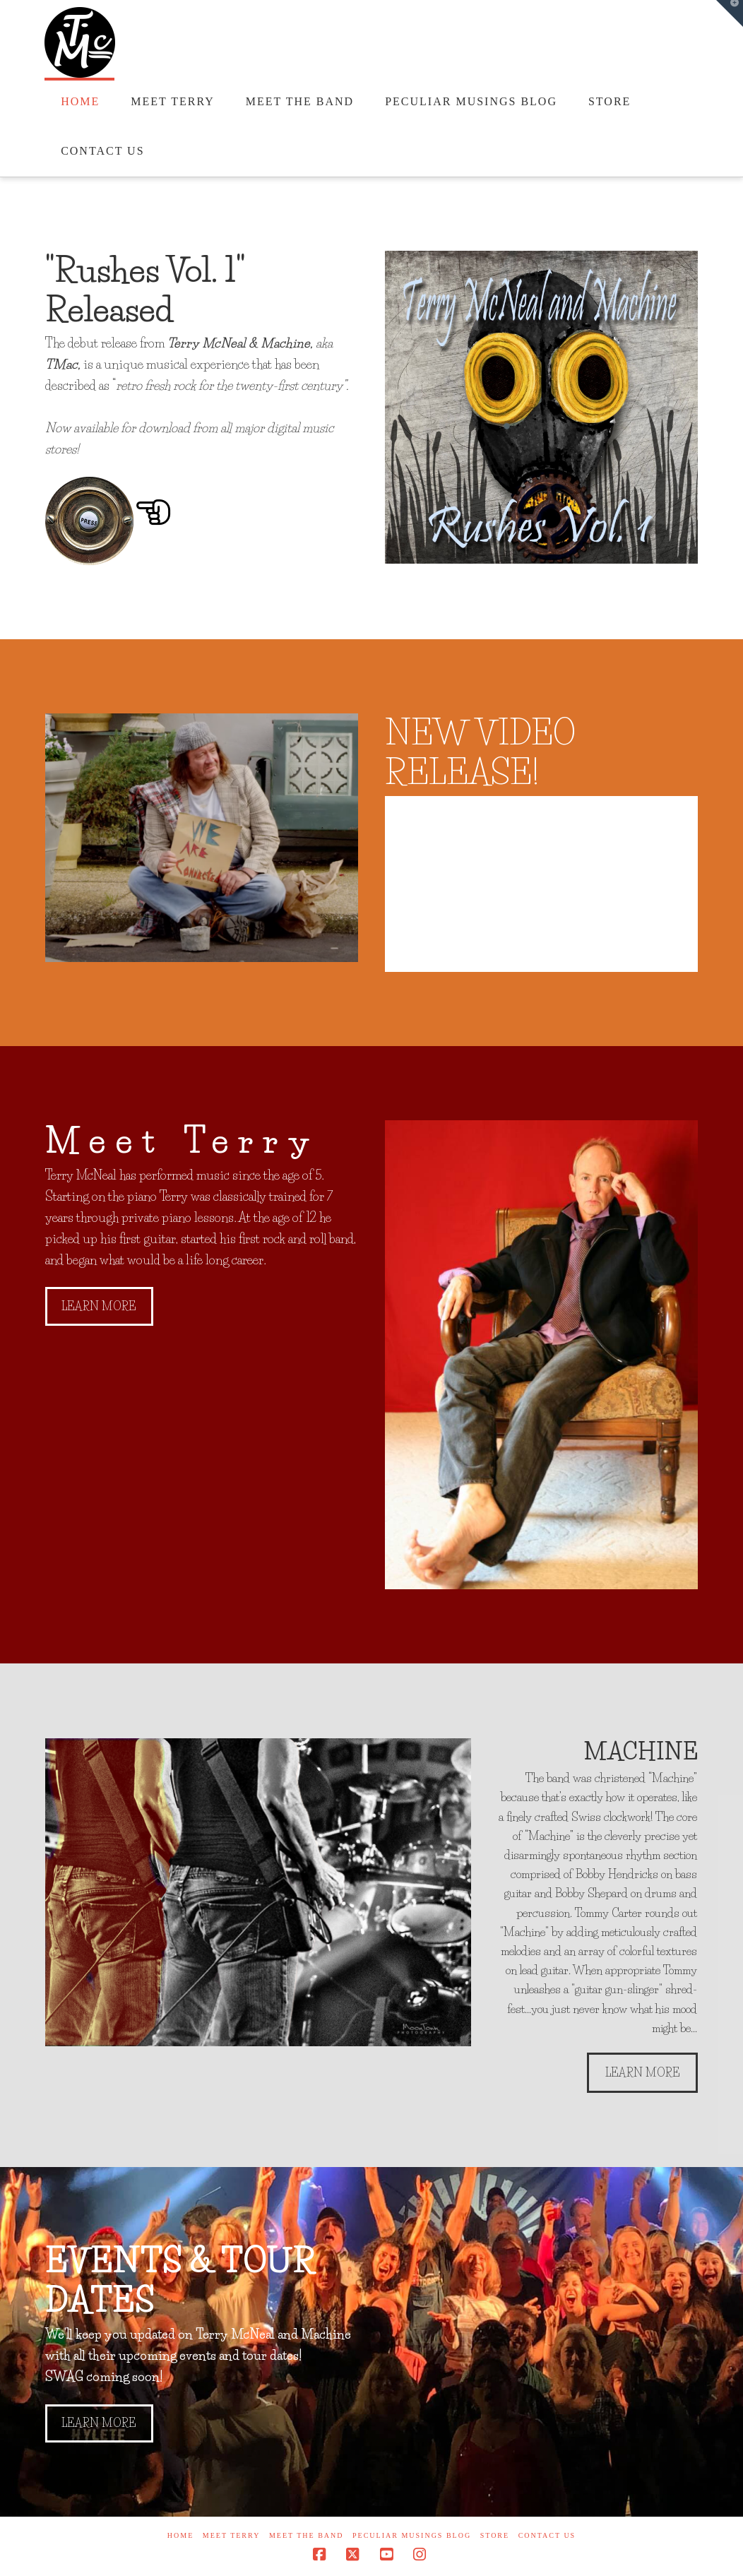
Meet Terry (232, 2535)
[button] (729, 13)
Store (495, 2535)
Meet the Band (306, 2535)
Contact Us (547, 2535)
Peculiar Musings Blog (411, 2535)
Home (180, 2535)
